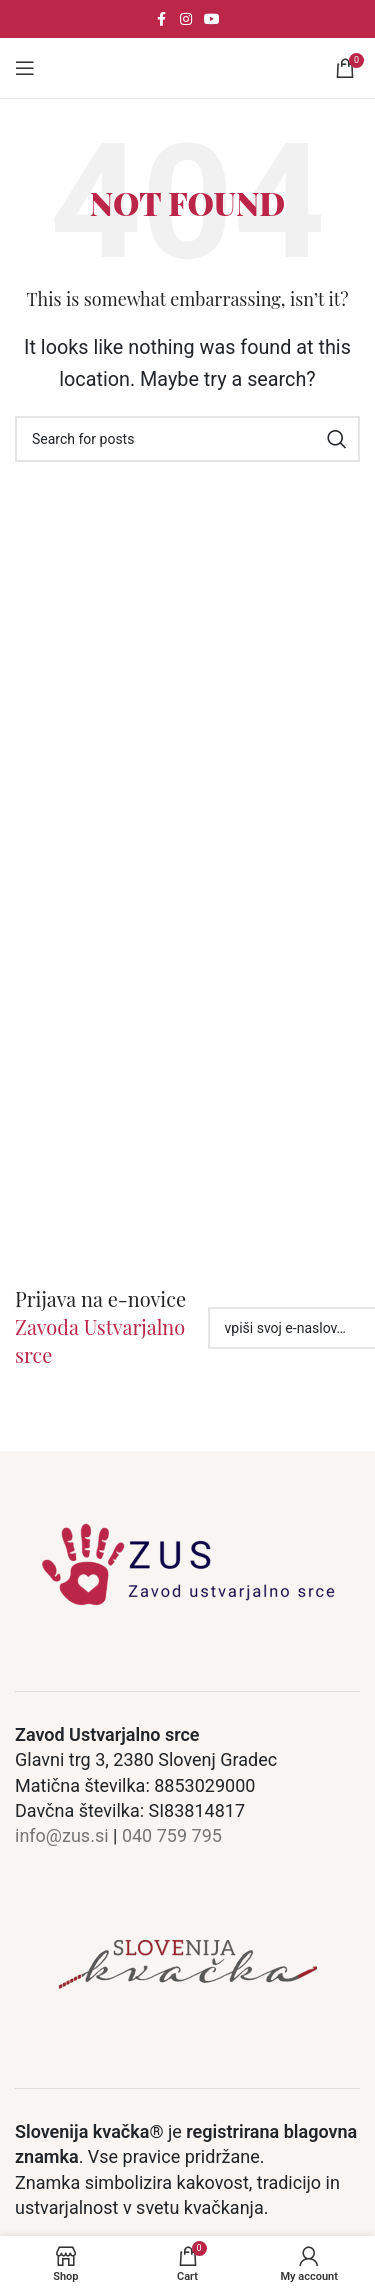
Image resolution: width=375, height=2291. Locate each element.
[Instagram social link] (186, 19)
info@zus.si (62, 1835)
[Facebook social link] (162, 19)
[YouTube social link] (212, 19)
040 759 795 (172, 1835)
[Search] (187, 439)
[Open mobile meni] (25, 68)
